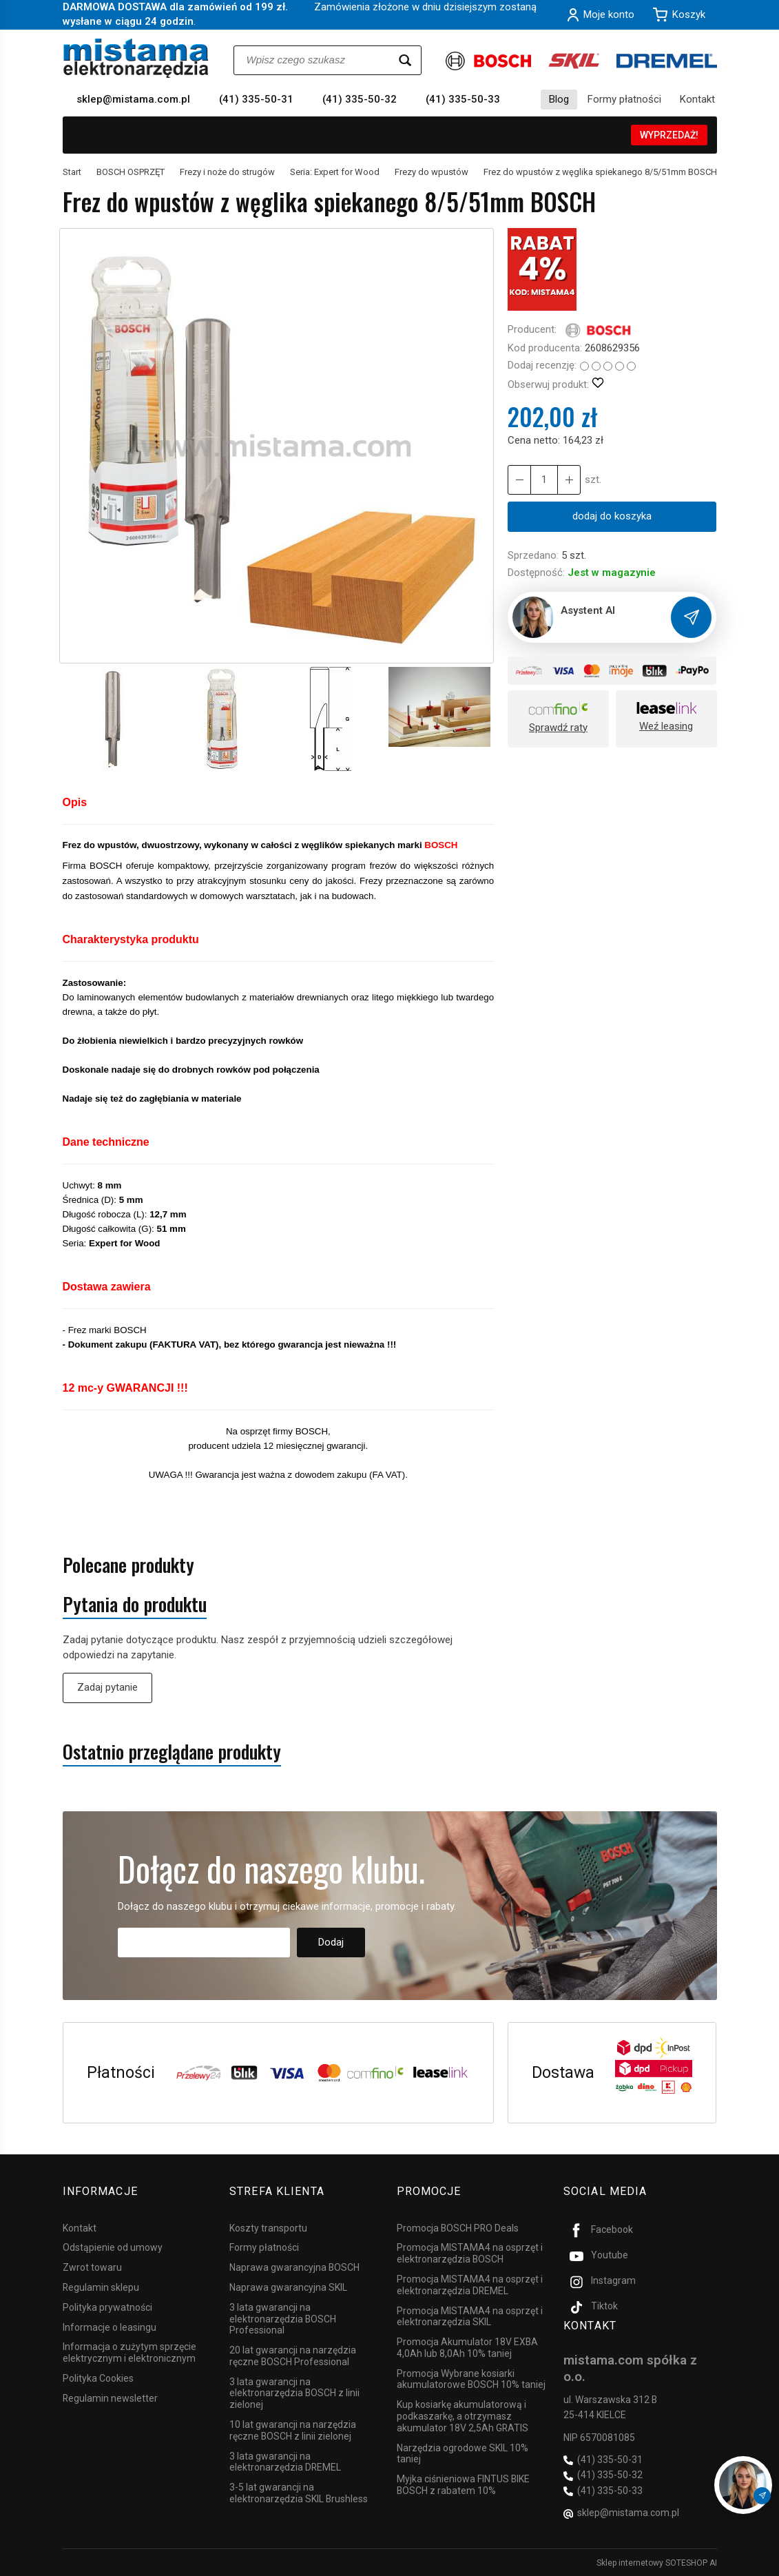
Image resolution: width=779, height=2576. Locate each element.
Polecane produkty (128, 1565)
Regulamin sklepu (101, 2287)
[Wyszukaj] (405, 60)
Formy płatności (624, 99)
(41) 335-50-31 (256, 99)
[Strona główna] (136, 58)
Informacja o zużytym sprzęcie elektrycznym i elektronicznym (129, 2352)
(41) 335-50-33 (463, 99)
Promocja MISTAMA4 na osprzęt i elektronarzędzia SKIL (470, 2316)
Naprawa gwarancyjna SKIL (288, 2287)
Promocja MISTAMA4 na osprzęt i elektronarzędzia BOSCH (470, 2253)
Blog (559, 99)
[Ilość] (544, 480)
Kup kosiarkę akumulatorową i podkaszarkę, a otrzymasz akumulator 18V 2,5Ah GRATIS (462, 2416)
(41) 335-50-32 (359, 99)
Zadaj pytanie (107, 1687)
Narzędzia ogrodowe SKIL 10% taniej (462, 2453)
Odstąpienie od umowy (113, 2247)
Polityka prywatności (107, 2306)
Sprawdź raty (558, 727)
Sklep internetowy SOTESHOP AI (656, 2562)
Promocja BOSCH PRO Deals (458, 2227)
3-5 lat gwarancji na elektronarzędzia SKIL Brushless (298, 2493)
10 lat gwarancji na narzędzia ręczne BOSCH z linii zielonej (292, 2430)
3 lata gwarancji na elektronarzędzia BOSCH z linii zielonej (294, 2393)
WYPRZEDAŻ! (669, 135)
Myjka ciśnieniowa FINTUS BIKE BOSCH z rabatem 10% (463, 2484)
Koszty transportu (268, 2227)
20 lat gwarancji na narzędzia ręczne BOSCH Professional (292, 2356)
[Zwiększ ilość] (519, 480)
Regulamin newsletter (110, 2397)
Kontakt (697, 99)
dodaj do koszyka (612, 516)
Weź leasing (666, 726)
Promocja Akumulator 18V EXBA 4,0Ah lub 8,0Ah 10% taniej (467, 2347)
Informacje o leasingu (109, 2326)
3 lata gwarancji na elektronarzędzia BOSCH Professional (282, 2318)
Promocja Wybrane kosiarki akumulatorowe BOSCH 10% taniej (471, 2378)
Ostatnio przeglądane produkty (172, 1751)
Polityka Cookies (98, 2378)
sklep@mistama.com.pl (133, 99)
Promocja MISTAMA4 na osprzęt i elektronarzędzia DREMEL (470, 2285)
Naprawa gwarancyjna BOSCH (294, 2267)
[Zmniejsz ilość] (569, 480)
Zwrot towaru (92, 2267)
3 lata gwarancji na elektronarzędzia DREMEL (285, 2461)
